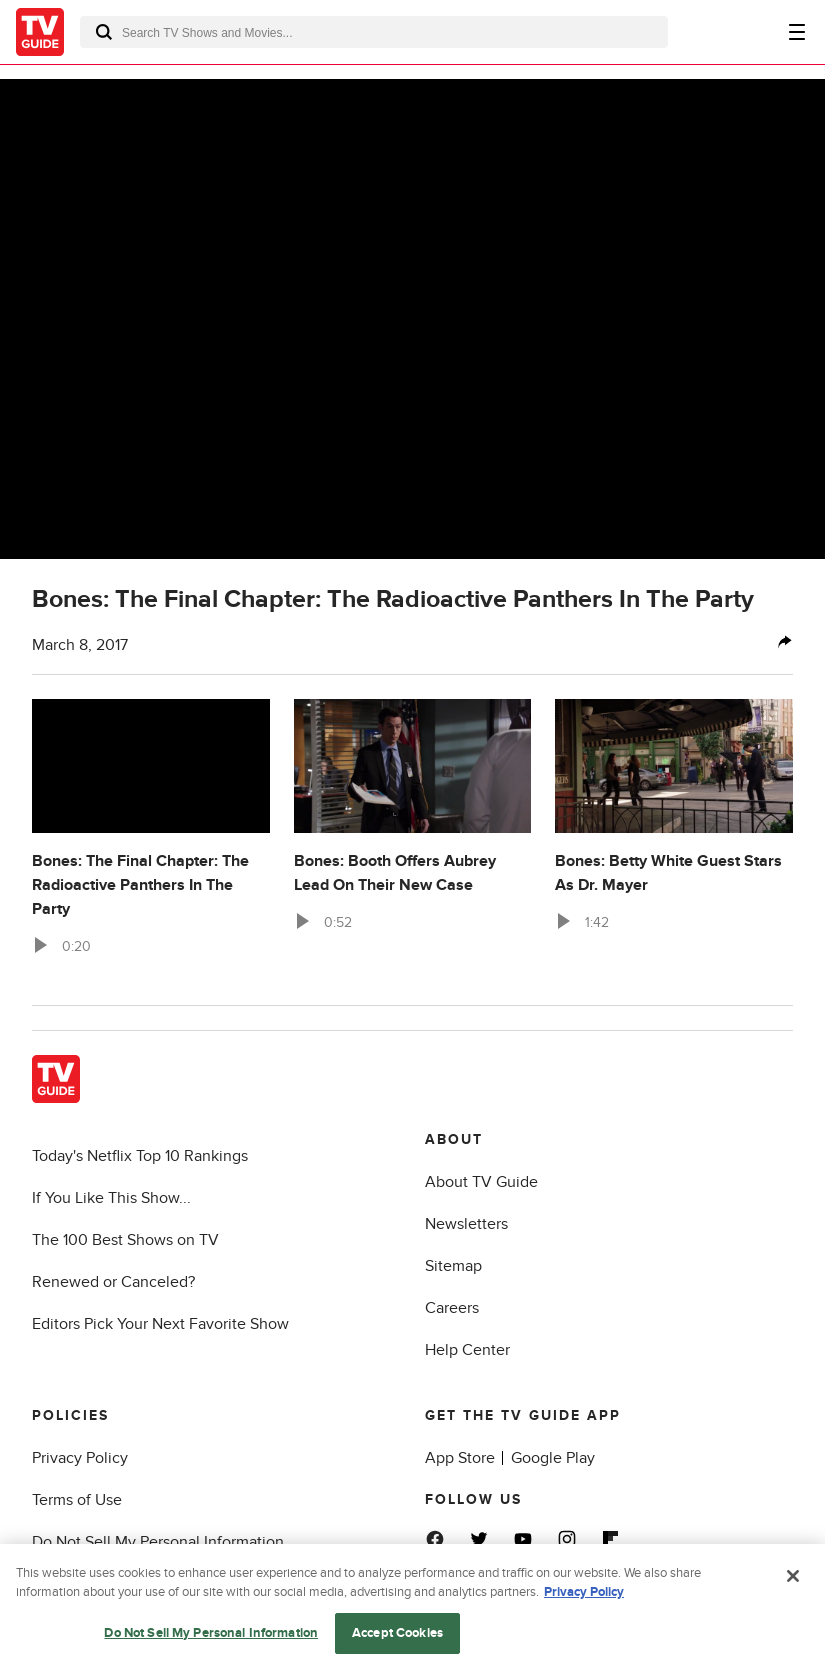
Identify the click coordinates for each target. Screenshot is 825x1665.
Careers (452, 1308)
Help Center (467, 1350)
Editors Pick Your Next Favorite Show (160, 1324)
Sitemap (453, 1266)
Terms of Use (77, 1500)
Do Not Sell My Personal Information (158, 1542)
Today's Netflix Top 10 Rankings (140, 1156)
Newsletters (466, 1224)
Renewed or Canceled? (113, 1282)
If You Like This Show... (111, 1198)
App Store (460, 1458)
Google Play (553, 1458)
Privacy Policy (80, 1458)
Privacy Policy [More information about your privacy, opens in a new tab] (584, 1608)
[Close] (793, 1592)
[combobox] (374, 32)
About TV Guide (481, 1182)
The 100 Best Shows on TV (125, 1240)
